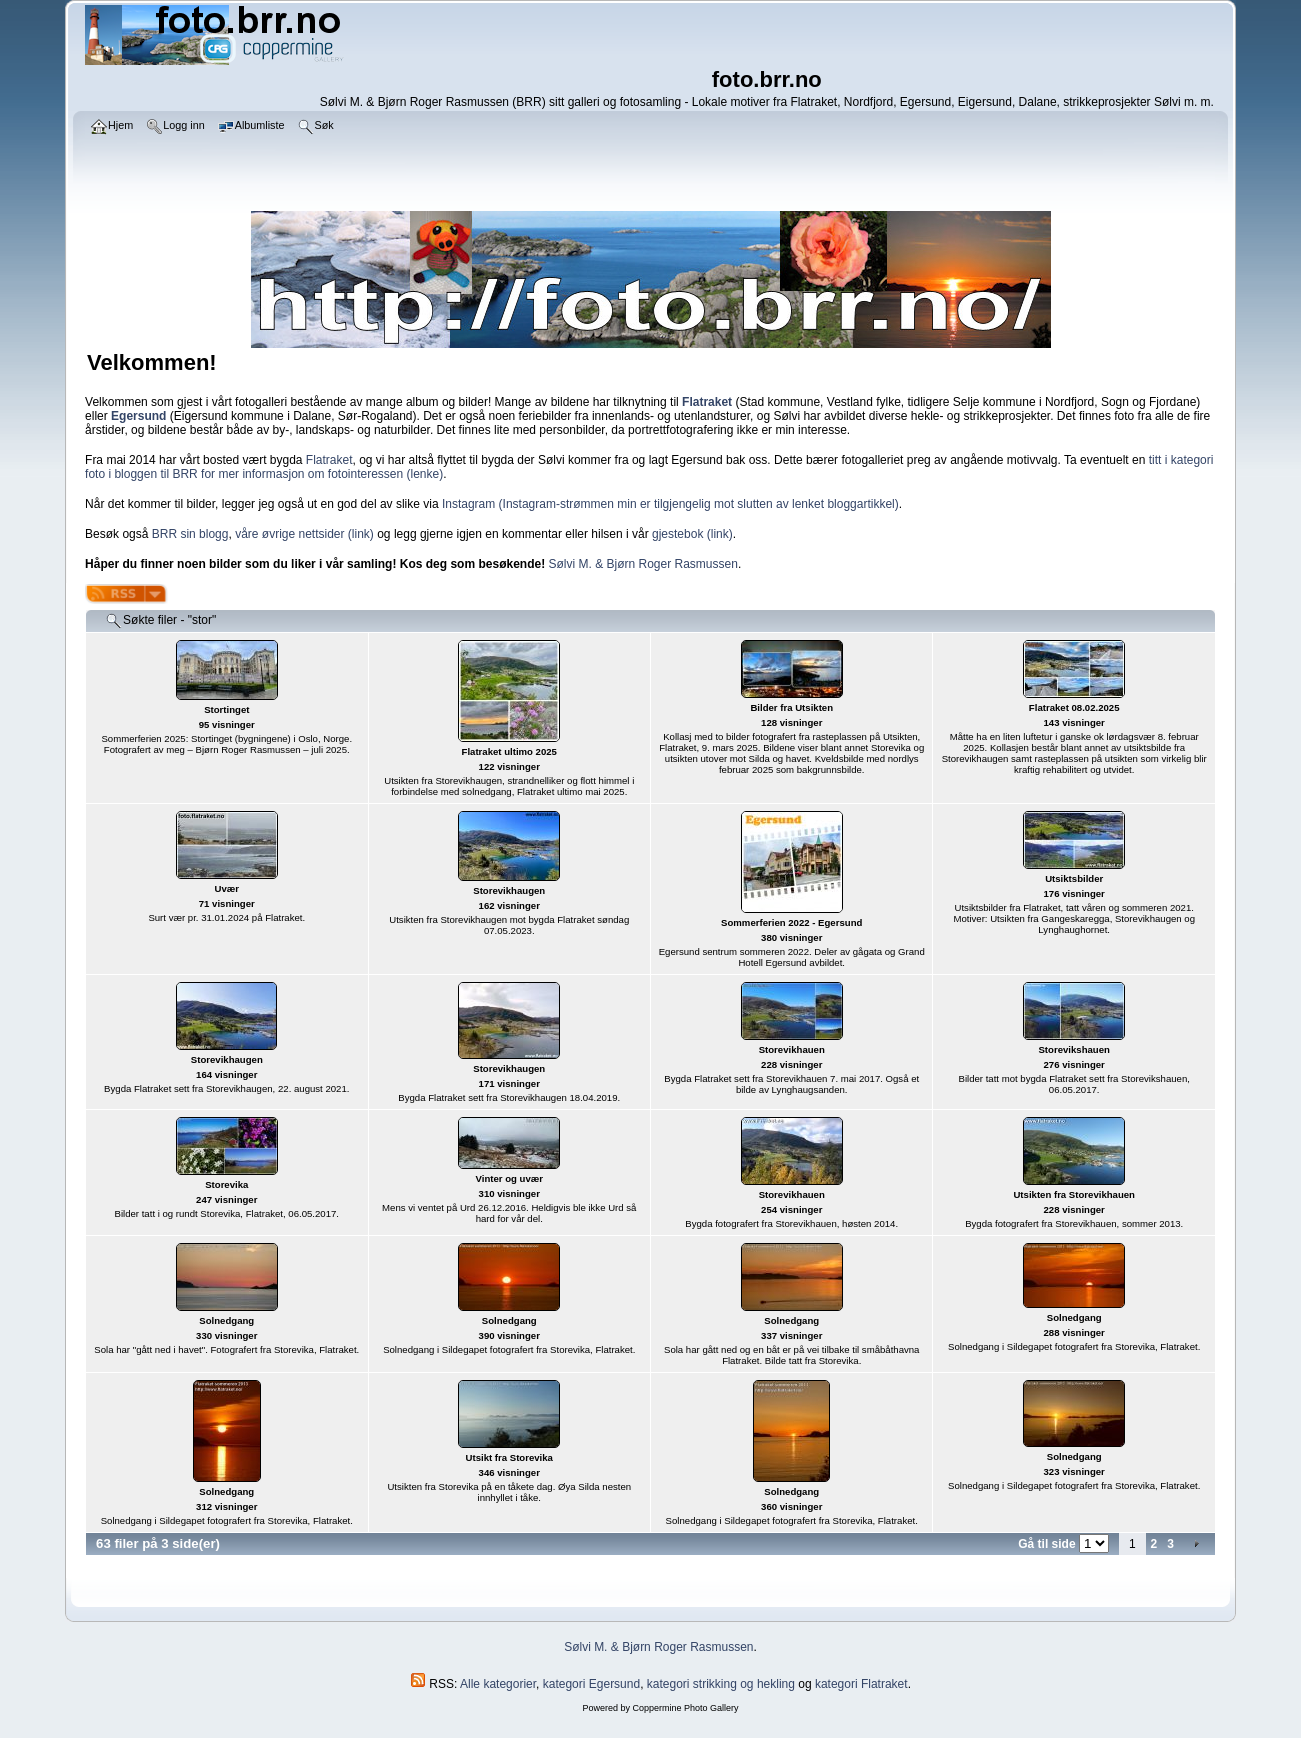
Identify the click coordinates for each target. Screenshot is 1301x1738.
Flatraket (329, 460)
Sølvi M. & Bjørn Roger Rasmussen (643, 564)
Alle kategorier (498, 1684)
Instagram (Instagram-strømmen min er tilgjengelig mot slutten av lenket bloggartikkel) (670, 504)
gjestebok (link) (692, 534)
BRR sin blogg (190, 534)
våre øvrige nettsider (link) (304, 534)
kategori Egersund (591, 1684)
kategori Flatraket (861, 1684)
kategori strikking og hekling (721, 1684)
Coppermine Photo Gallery (685, 1708)
